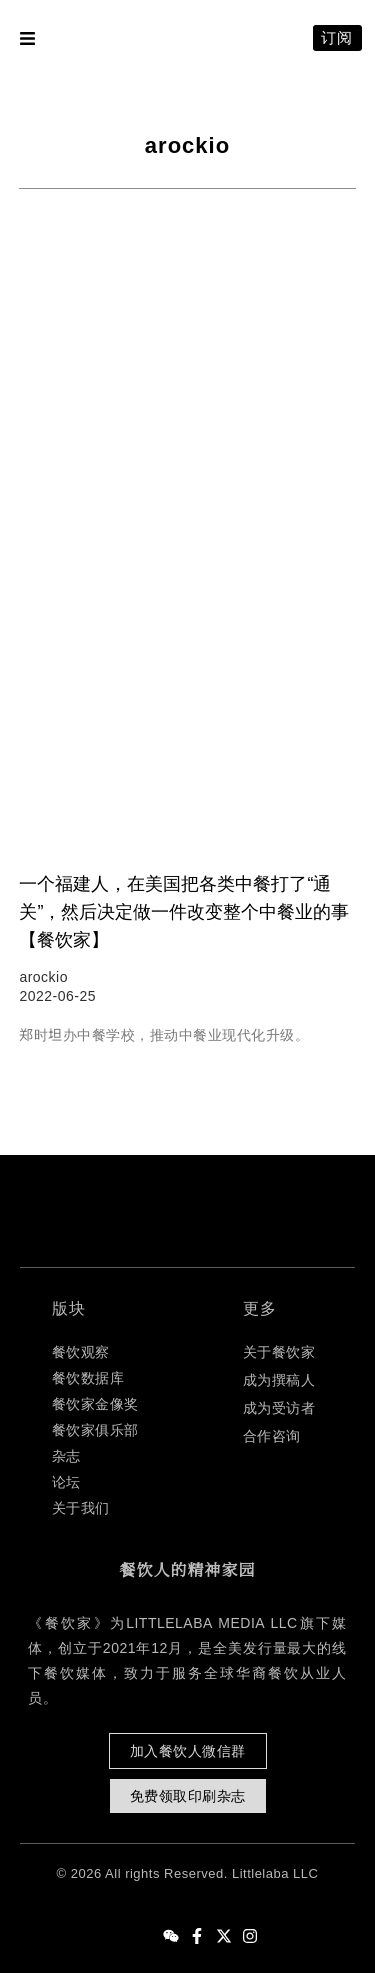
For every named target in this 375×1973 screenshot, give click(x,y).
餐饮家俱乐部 (95, 1430)
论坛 (66, 1482)
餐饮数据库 (88, 1378)
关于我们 (81, 1508)
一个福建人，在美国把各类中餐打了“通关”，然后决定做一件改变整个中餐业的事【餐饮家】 (184, 912)
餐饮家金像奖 (95, 1404)
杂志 (66, 1456)
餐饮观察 (81, 1352)
